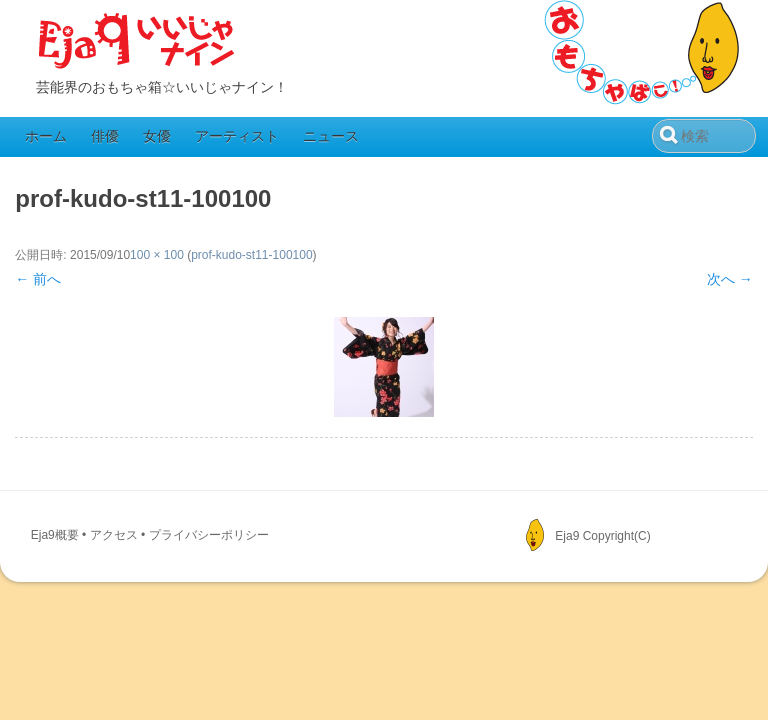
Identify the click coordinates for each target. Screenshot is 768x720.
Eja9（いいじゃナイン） (137, 42)
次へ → (730, 279)
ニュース (331, 136)
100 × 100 (157, 255)
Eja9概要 (55, 535)
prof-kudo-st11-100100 (251, 255)
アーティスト (237, 136)
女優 (157, 136)
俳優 (105, 136)
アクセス (114, 535)
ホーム (46, 136)
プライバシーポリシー (209, 535)
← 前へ (38, 279)
